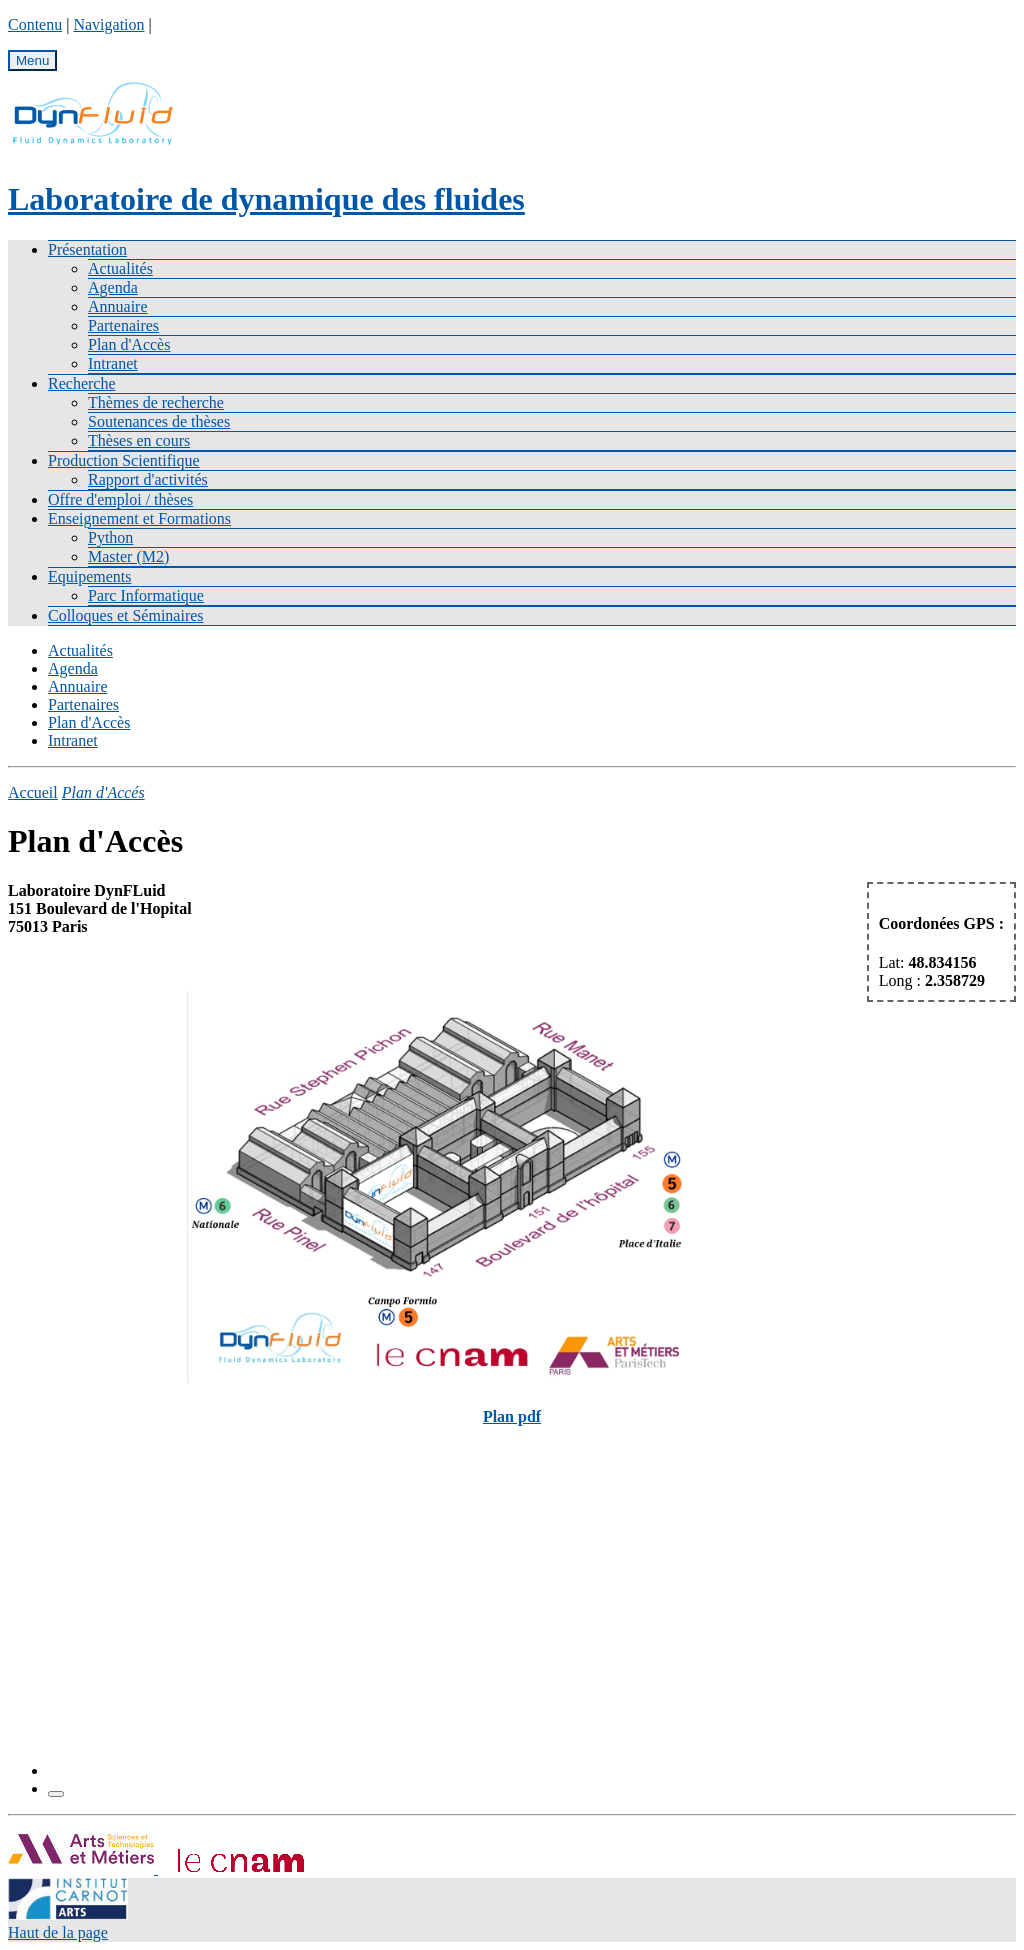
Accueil (33, 792)
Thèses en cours (139, 440)
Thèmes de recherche (156, 402)
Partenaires (123, 325)
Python (110, 537)
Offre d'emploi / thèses (120, 499)
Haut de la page (58, 1932)
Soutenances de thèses (159, 421)
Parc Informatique (146, 595)
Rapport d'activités (148, 479)
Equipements (90, 576)
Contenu (35, 24)
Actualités (120, 268)
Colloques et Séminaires (126, 615)
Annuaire (118, 306)
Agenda (113, 287)
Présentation (87, 249)
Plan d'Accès (129, 344)
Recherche (82, 383)
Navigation (108, 24)
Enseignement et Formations (139, 518)
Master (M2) (128, 556)
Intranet (113, 363)
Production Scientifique (124, 460)
